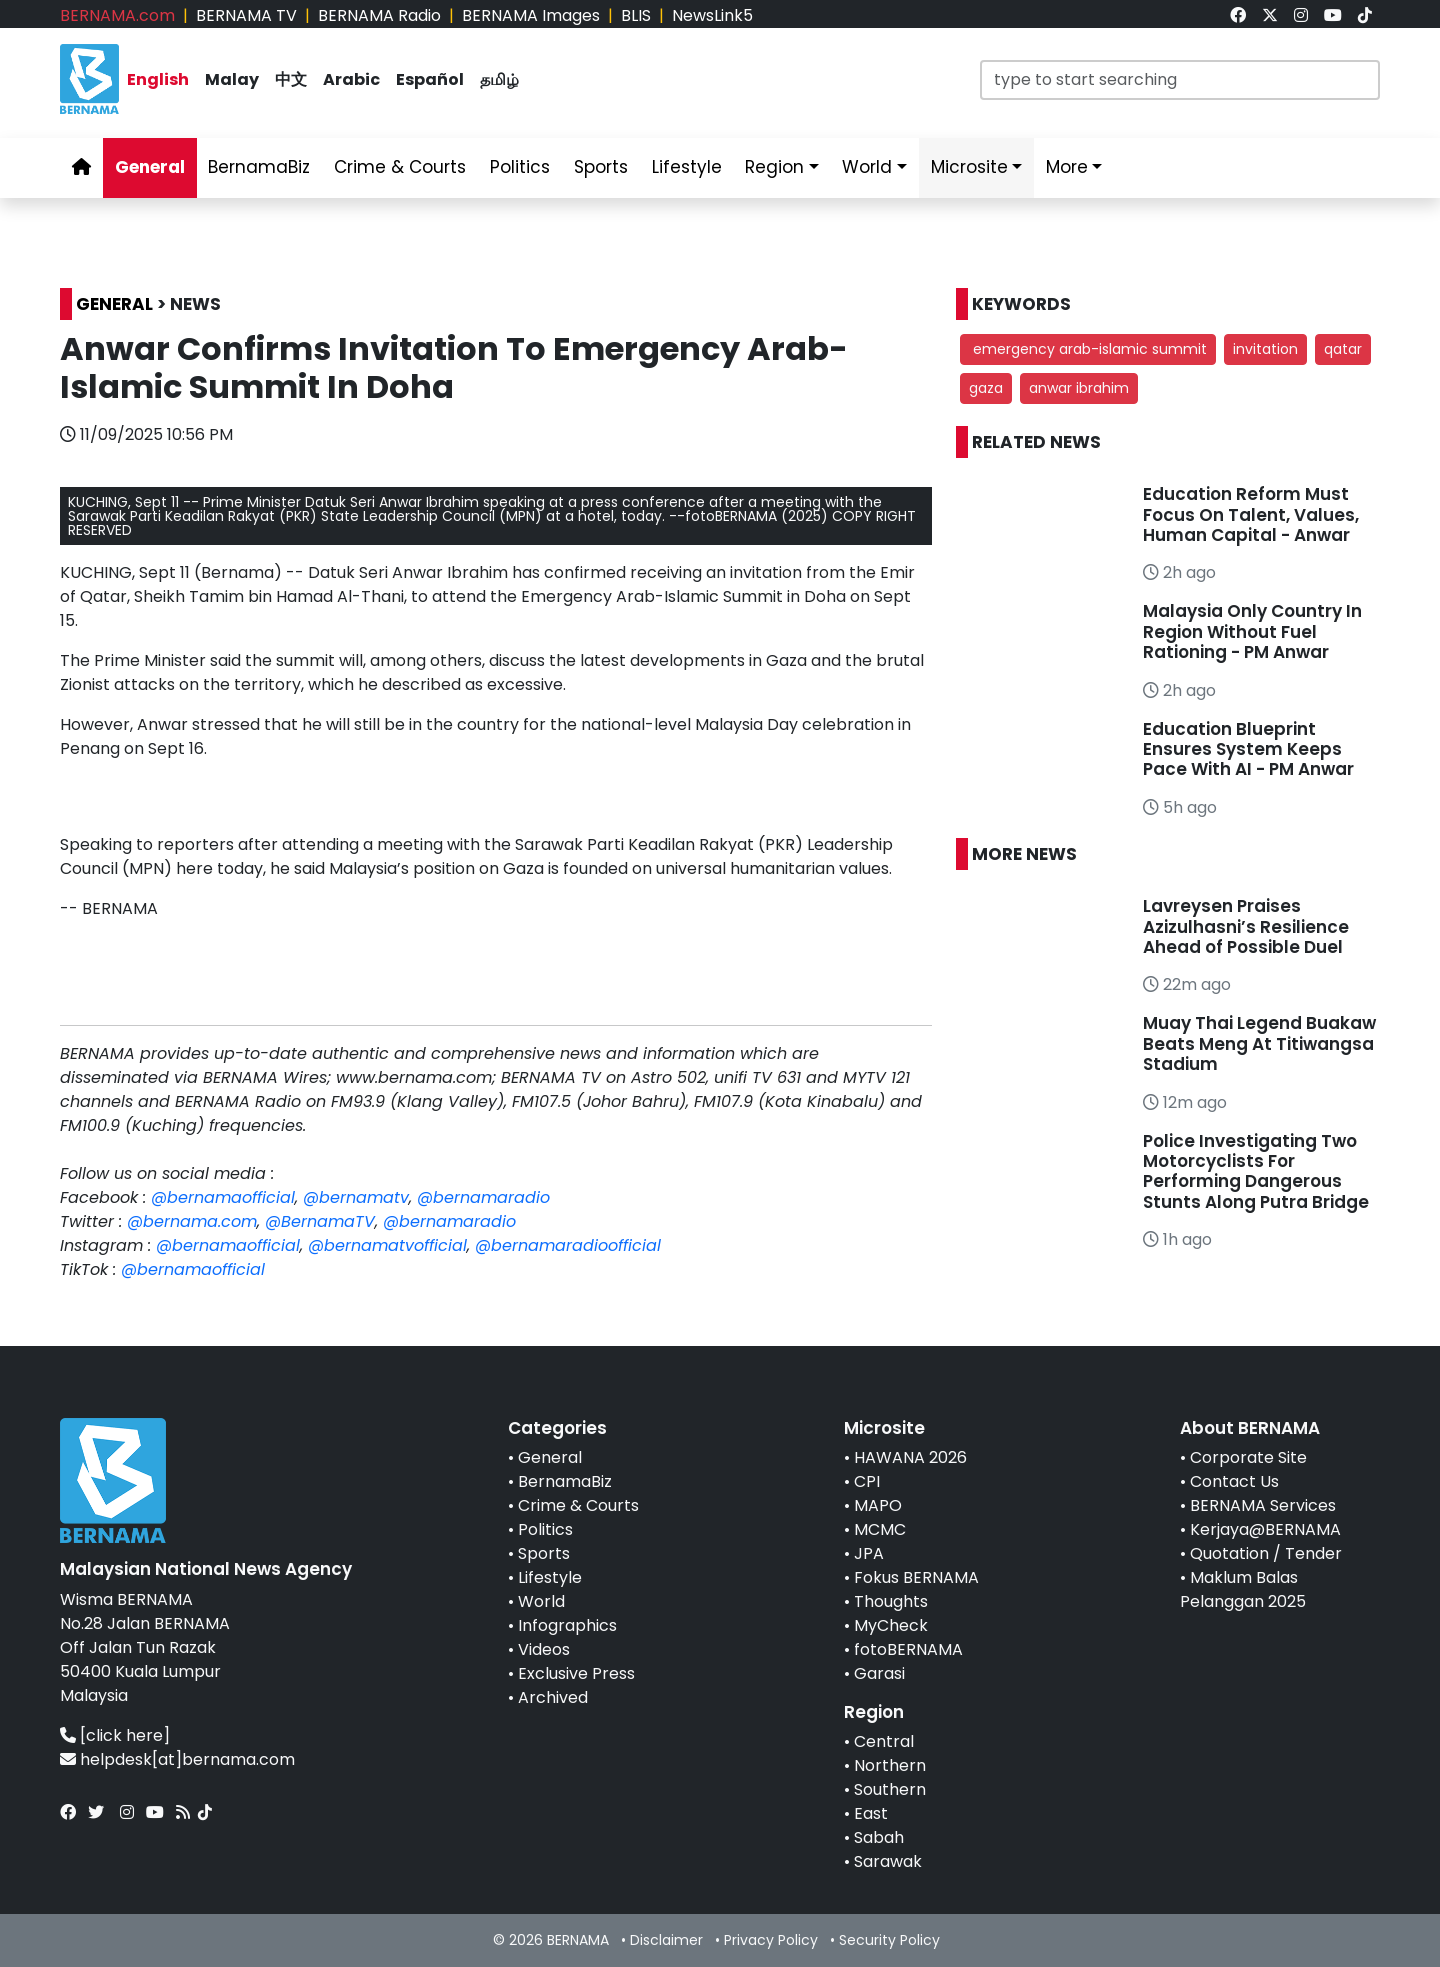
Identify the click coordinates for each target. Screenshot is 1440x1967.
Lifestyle (550, 1577)
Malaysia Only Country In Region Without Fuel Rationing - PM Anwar (1252, 631)
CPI (867, 1481)
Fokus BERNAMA (916, 1577)
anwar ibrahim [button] (1079, 388)
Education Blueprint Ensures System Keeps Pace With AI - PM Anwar (1248, 749)
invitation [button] (1265, 349)
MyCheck (891, 1625)
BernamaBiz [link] (259, 167)
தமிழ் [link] (499, 79)
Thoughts (891, 1601)
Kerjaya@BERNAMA (1265, 1529)
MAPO (878, 1505)
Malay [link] (232, 79)
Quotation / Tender (1266, 1553)
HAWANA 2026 (910, 1457)
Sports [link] (601, 167)
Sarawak (888, 1861)
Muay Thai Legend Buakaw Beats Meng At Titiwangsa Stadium (1259, 1043)
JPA (869, 1553)
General (550, 1457)
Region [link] (774, 167)
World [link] (867, 167)
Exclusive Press (576, 1673)
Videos (544, 1649)
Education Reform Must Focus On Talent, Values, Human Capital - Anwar (1251, 514)
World (541, 1601)
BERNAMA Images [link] (531, 15)
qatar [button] (1343, 349)
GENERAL (114, 304)
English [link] (158, 79)
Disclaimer (666, 1940)
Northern (890, 1765)
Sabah (879, 1837)
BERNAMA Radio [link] (379, 15)
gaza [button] (986, 388)
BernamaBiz (565, 1481)
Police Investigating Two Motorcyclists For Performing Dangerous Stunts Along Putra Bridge (1256, 1171)
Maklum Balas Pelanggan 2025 (1243, 1589)
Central (884, 1741)
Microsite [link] (969, 167)
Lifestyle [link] (687, 167)
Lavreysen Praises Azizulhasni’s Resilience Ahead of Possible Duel (1246, 926)
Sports (544, 1553)
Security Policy (889, 1940)
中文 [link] (291, 79)
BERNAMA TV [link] (246, 15)
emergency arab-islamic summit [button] (1088, 349)
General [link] (150, 167)
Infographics (567, 1625)
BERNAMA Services (1263, 1505)
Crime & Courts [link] (400, 167)
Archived (553, 1697)
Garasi (879, 1673)
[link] (1238, 15)
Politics (545, 1529)
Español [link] (430, 79)
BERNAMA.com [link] (117, 15)
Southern (890, 1789)
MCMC (880, 1529)
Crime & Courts (578, 1505)
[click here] (125, 1735)
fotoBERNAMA (908, 1649)
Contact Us (1234, 1481)
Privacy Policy (771, 1940)
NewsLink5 (712, 15)
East (871, 1813)
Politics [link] (520, 167)
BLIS (636, 15)
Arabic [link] (351, 79)
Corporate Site (1248, 1457)
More (1067, 167)
